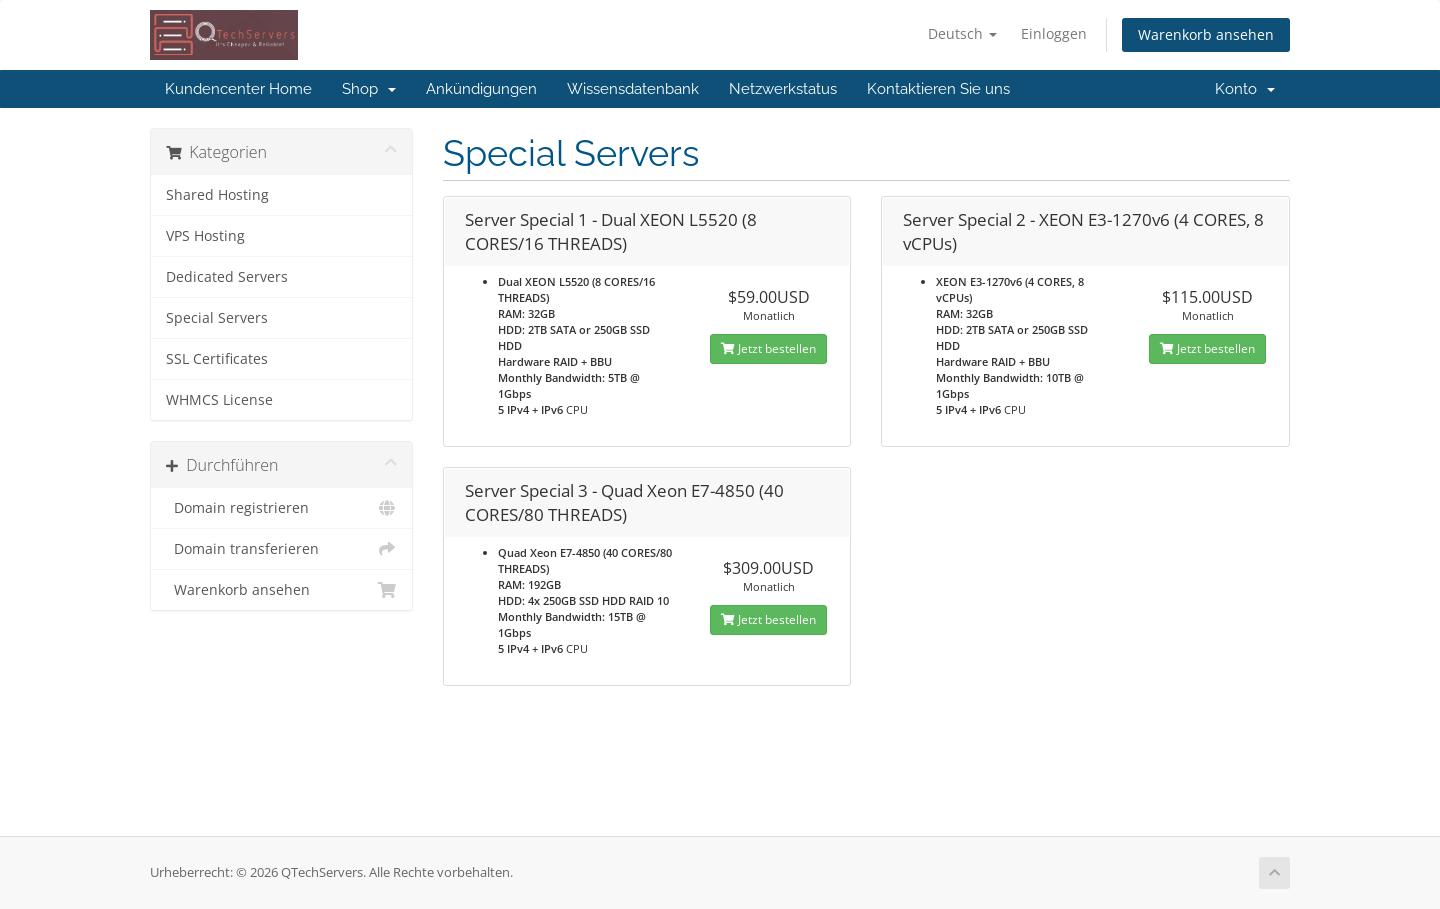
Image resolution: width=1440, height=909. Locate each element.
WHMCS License (219, 400)
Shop (369, 89)
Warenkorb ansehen (1206, 34)
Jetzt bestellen (768, 348)
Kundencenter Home (238, 89)
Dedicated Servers (227, 277)
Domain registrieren (281, 508)
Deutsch (962, 33)
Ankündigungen (481, 89)
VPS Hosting (205, 236)
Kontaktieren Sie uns (938, 89)
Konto (1245, 89)
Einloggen (1054, 33)
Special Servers (217, 318)
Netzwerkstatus (783, 89)
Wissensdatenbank (633, 89)
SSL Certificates (217, 359)
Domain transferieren (281, 549)
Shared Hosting (217, 195)
